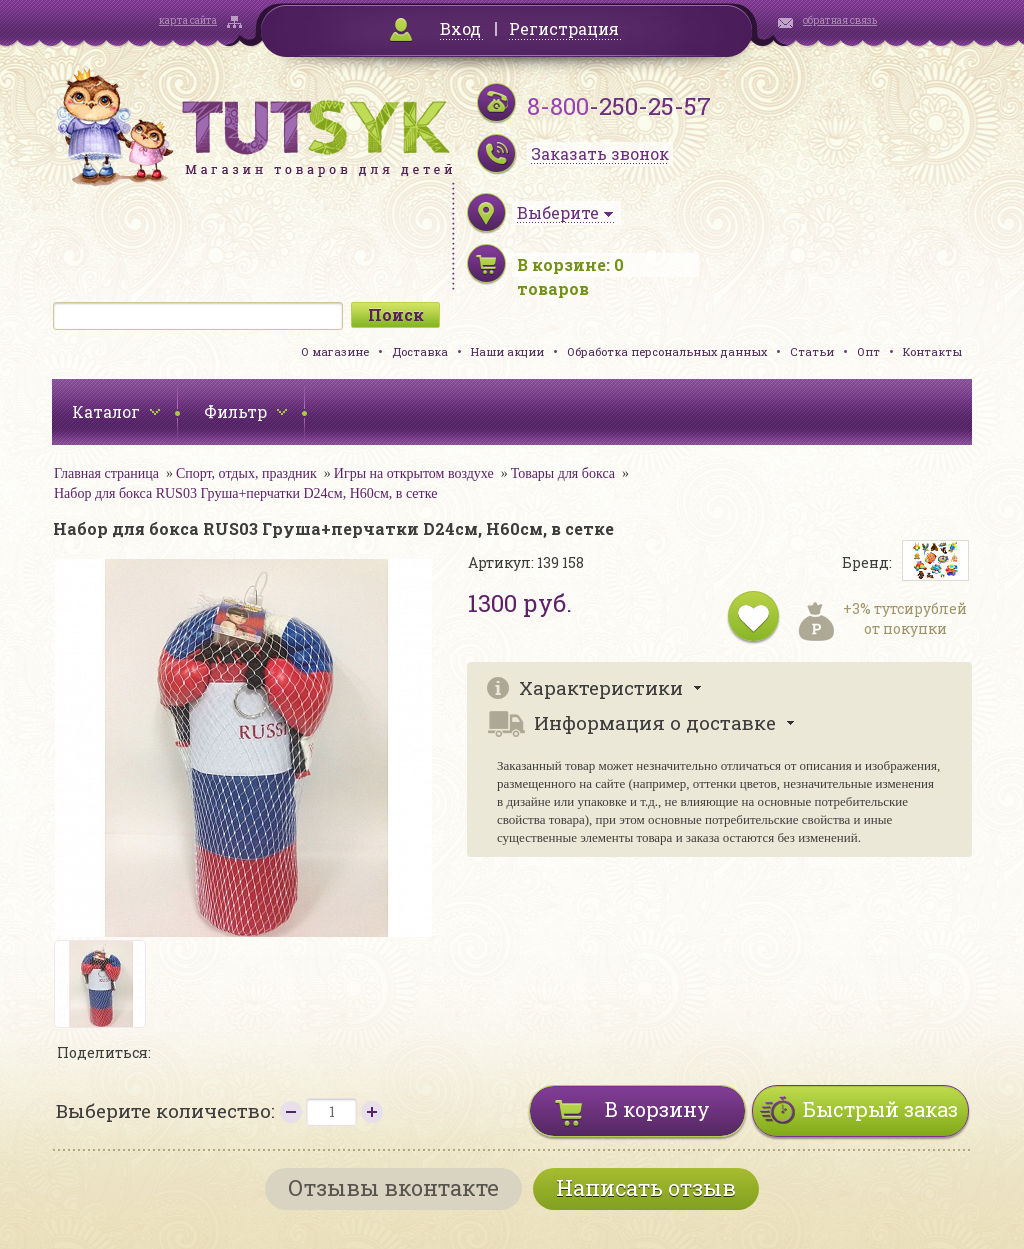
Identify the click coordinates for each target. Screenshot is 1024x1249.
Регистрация (564, 28)
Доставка (420, 351)
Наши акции (507, 351)
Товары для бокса (563, 473)
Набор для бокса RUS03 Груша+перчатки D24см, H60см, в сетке (245, 493)
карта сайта (188, 20)
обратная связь (840, 20)
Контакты (932, 351)
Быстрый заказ (880, 1109)
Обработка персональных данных (667, 351)
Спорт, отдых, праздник (246, 473)
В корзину (657, 1109)
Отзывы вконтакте (393, 1187)
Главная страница (106, 473)
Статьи (812, 351)
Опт (868, 351)
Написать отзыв (646, 1187)
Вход (460, 28)
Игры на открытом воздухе (414, 473)
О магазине (335, 351)
